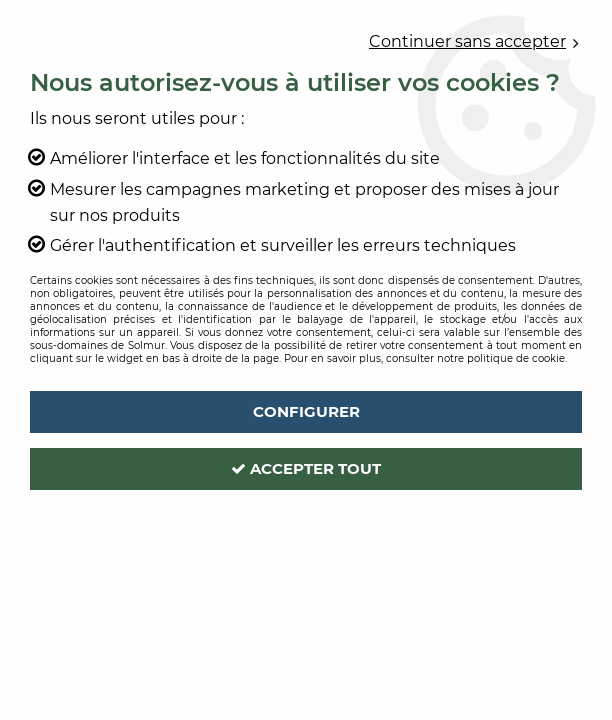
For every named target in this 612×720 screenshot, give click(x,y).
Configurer (306, 411)
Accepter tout (306, 468)
